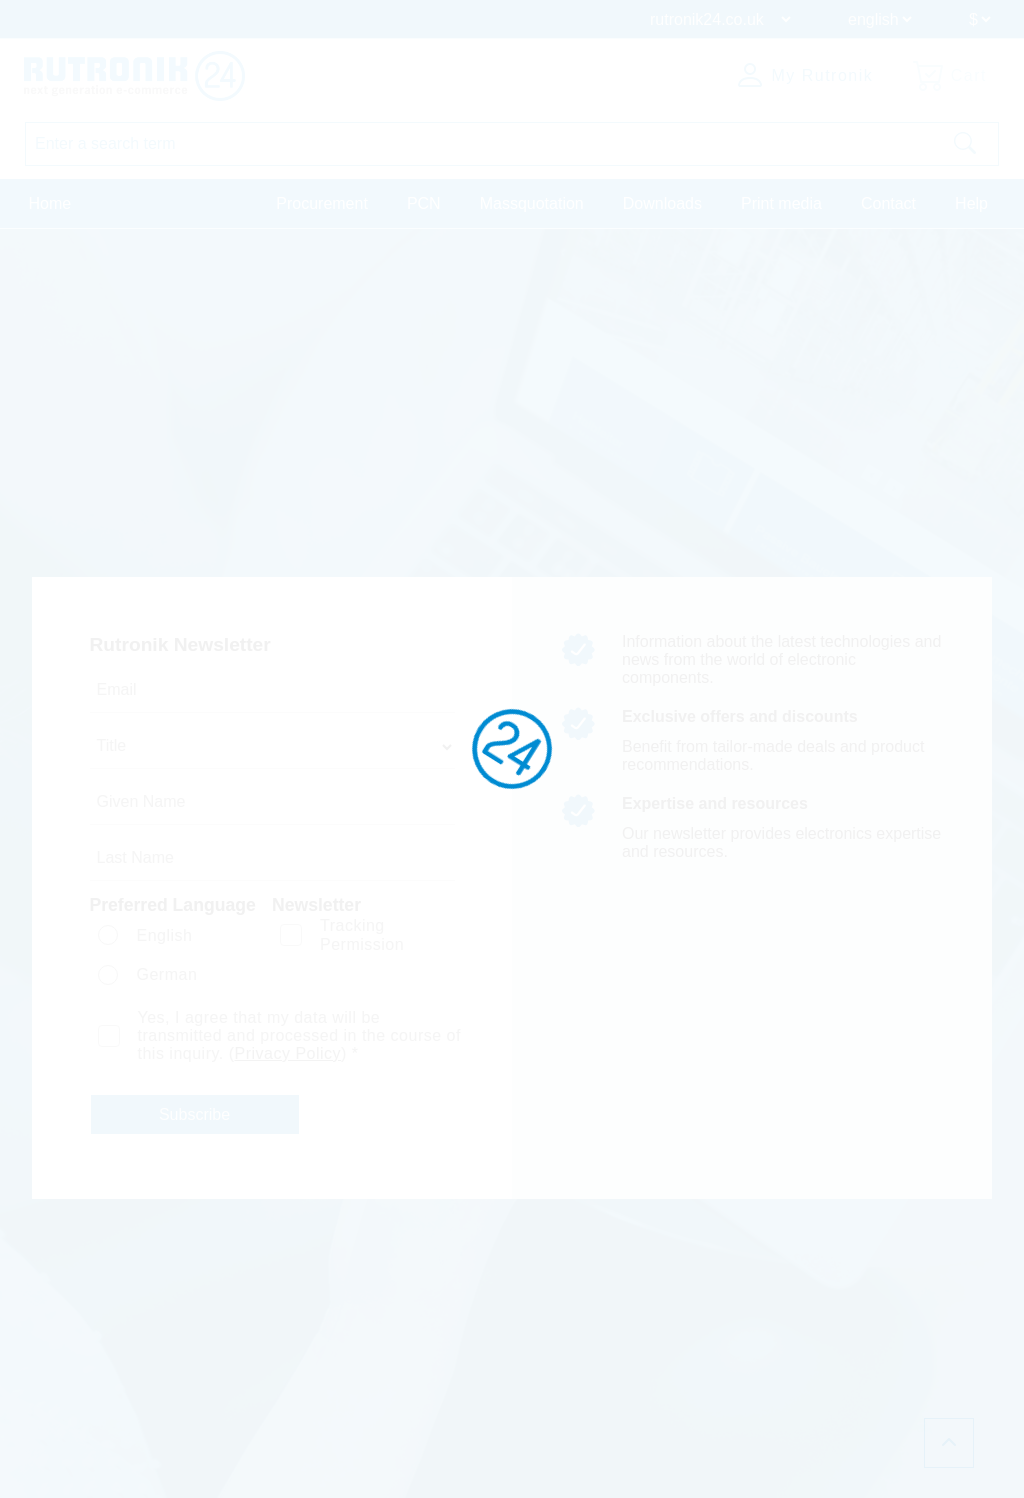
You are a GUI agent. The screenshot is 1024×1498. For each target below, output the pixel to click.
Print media (781, 203)
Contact (888, 203)
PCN (424, 203)
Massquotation (532, 203)
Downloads (662, 203)
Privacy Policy (288, 1053)
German (166, 974)
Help (971, 203)
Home (50, 203)
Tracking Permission (362, 935)
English (164, 935)
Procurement (322, 203)
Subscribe (194, 1114)
